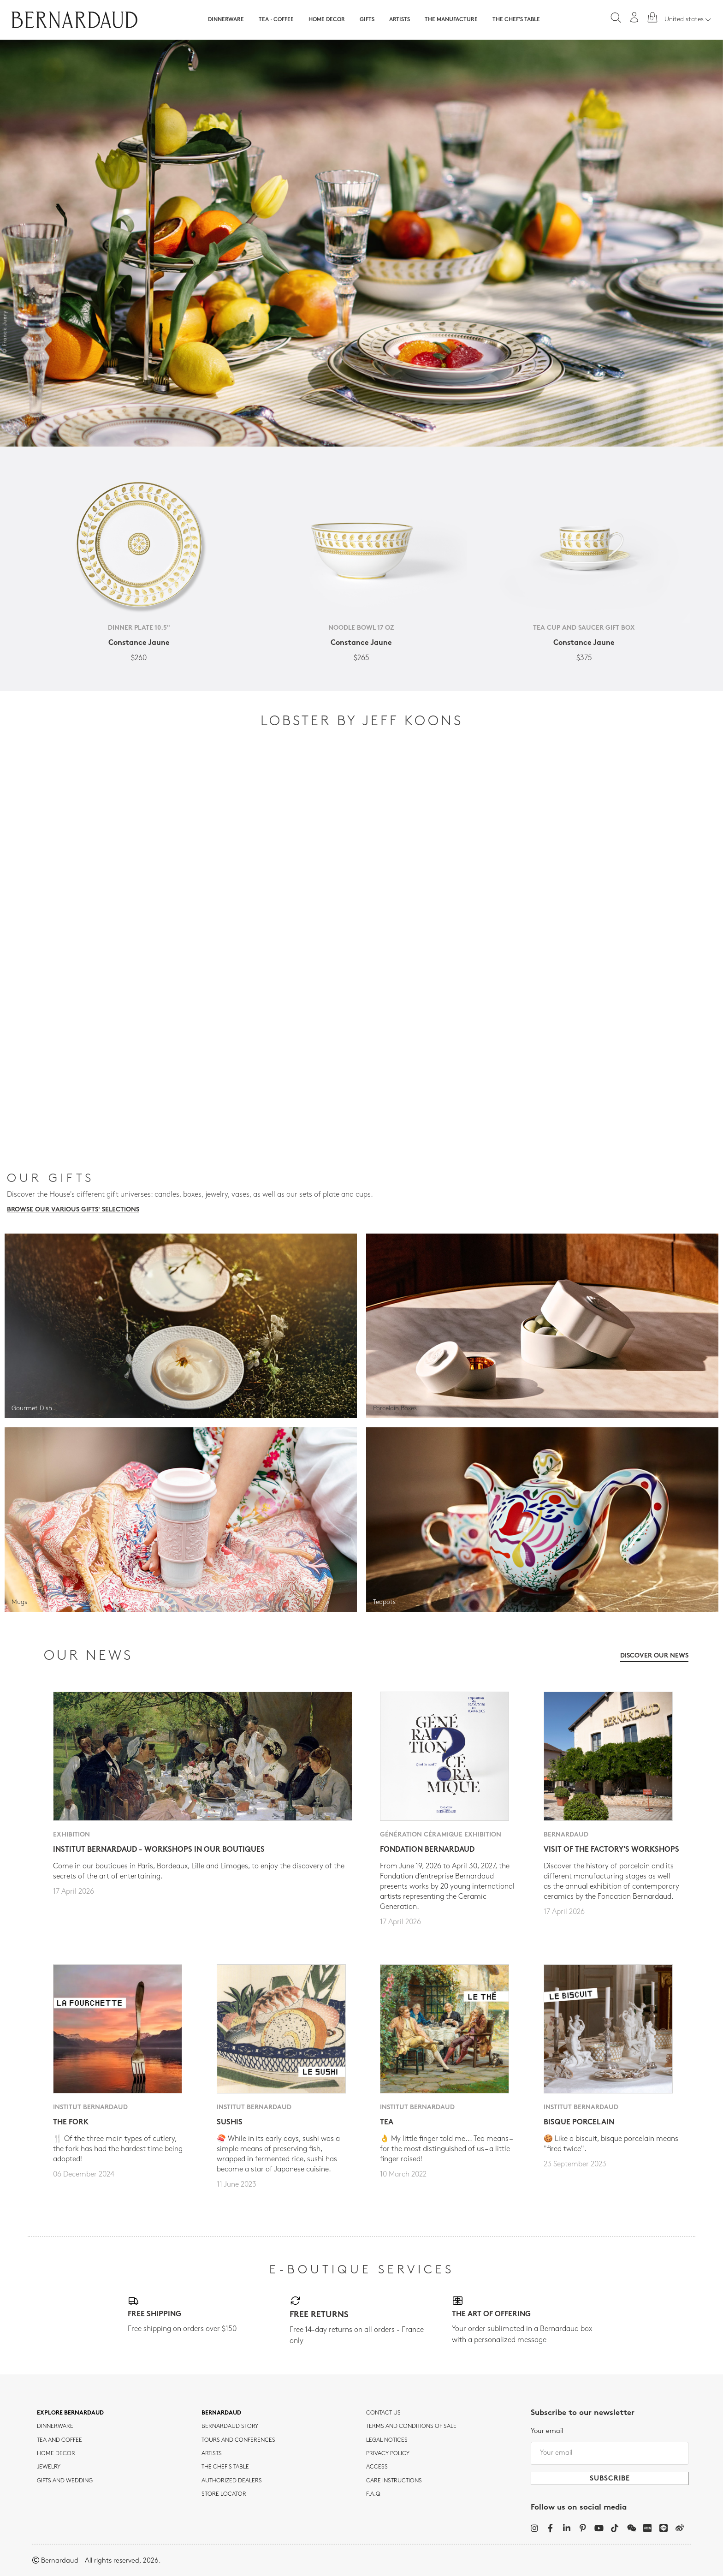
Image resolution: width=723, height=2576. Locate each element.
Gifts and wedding (65, 2481)
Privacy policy (387, 2454)
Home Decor (326, 20)
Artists (399, 20)
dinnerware (55, 2426)
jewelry (48, 2467)
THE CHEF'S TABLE (225, 2467)
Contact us (383, 2413)
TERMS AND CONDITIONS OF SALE (411, 2426)
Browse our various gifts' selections (73, 1209)
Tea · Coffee (276, 20)
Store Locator (223, 2494)
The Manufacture (451, 20)
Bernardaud (221, 2413)
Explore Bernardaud (70, 2413)
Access (377, 2467)
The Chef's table (516, 20)
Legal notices (387, 2440)
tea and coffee (59, 2440)
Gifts (367, 20)
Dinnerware (226, 20)
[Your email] (609, 2453)
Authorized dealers (231, 2481)
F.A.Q (373, 2494)
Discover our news (654, 1655)
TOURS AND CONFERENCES (238, 2440)
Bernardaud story (229, 2426)
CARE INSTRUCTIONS (394, 2481)
